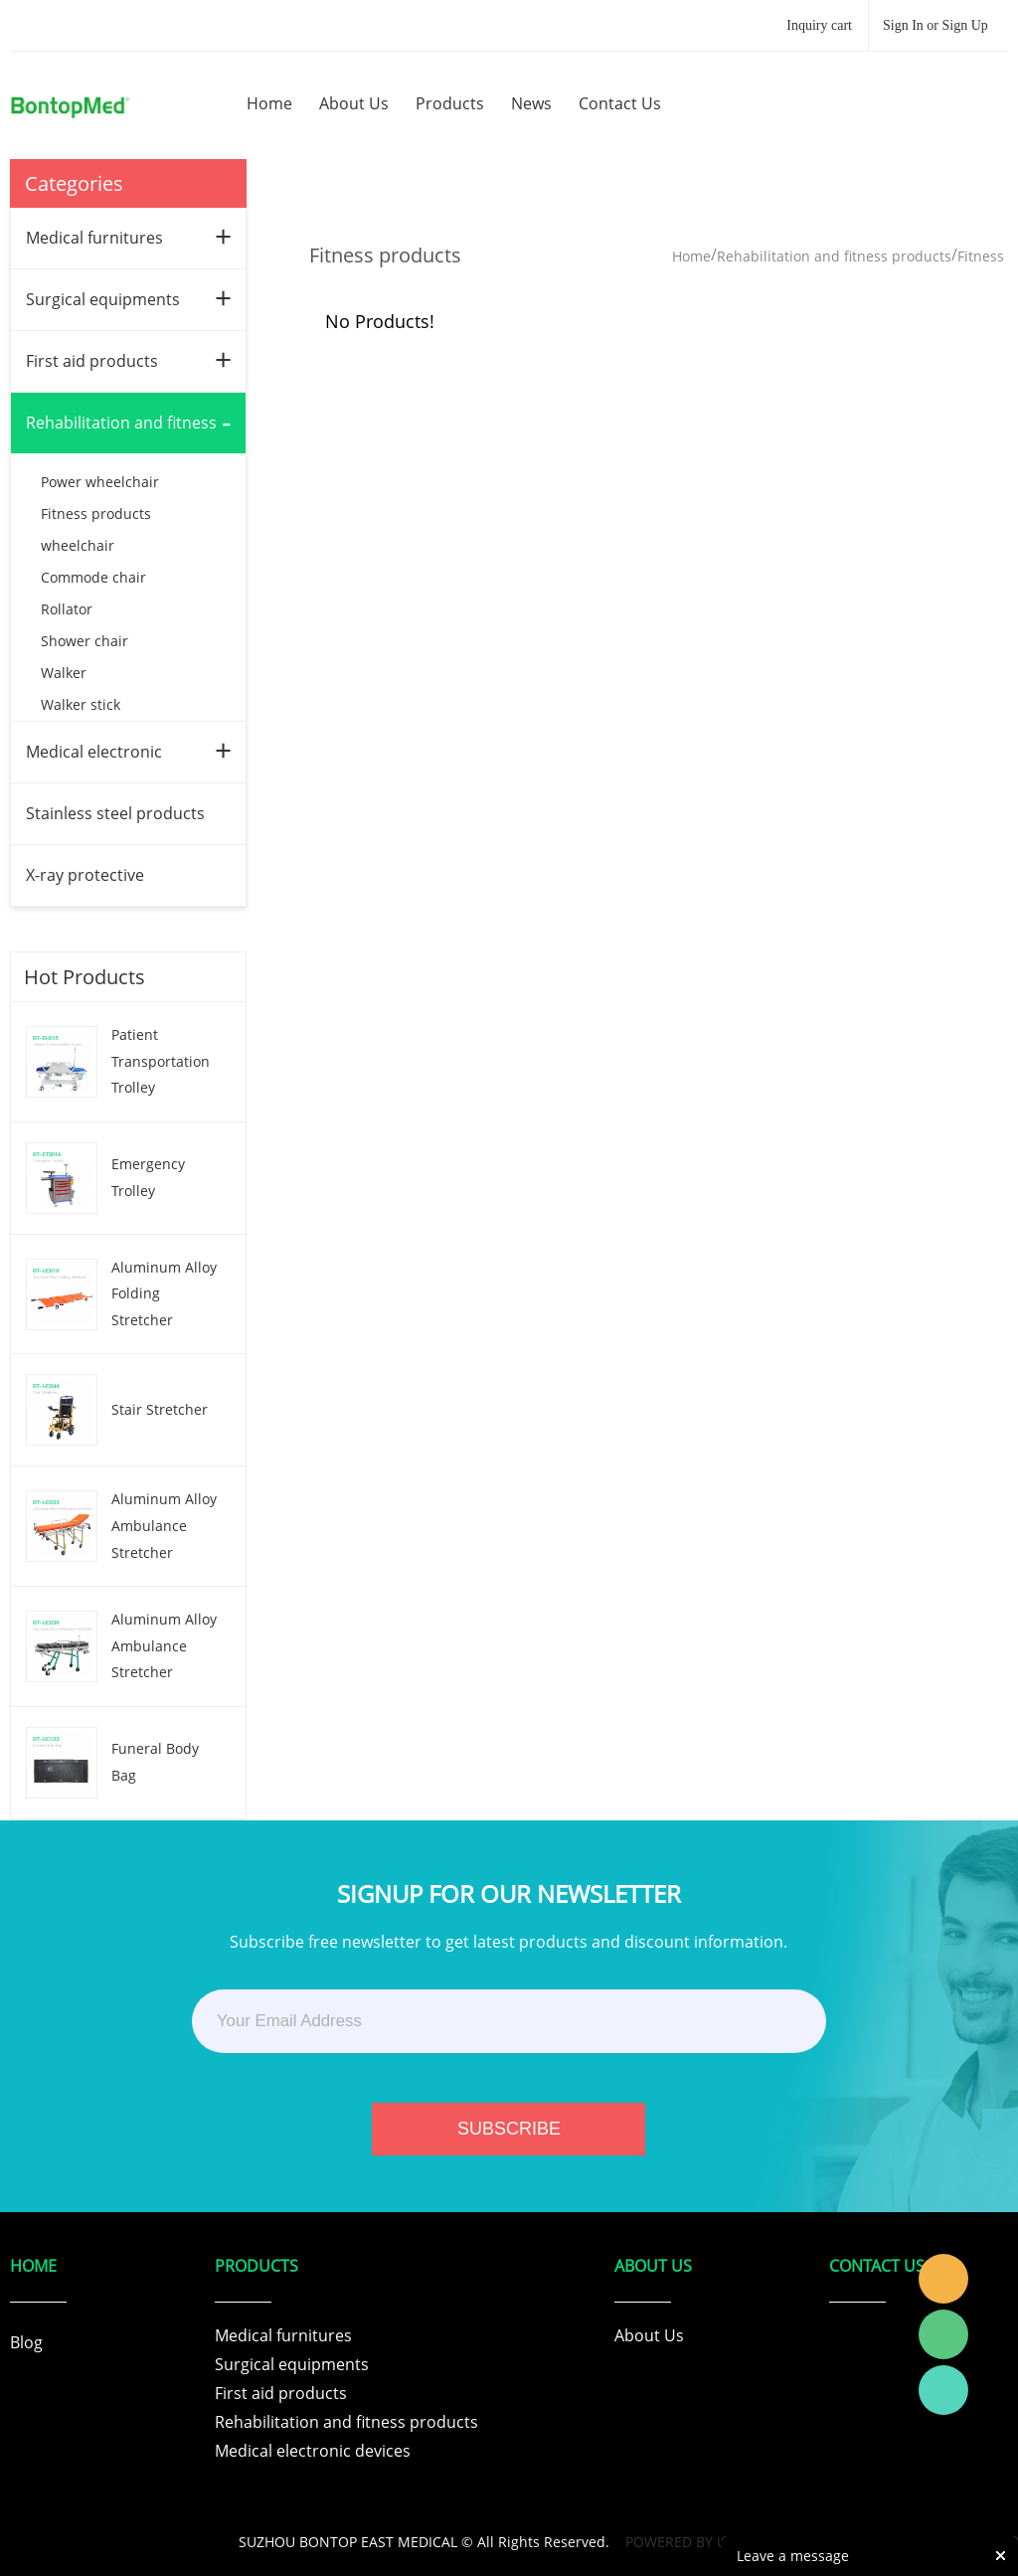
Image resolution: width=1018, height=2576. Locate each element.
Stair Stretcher (159, 1409)
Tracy (943, 2279)
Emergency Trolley (148, 1177)
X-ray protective (85, 875)
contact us (620, 103)
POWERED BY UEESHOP (702, 2541)
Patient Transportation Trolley (160, 1061)
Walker (63, 672)
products (450, 103)
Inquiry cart (819, 25)
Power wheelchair (100, 481)
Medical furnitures (94, 238)
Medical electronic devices (313, 2451)
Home (691, 256)
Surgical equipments (103, 299)
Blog (26, 2342)
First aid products (92, 361)
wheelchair (77, 545)
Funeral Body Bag (155, 1762)
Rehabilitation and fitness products (834, 256)
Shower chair (84, 640)
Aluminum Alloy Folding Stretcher (164, 1293)
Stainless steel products (115, 813)
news (531, 103)
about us (354, 103)
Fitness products (96, 513)
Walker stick (80, 704)
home (269, 103)
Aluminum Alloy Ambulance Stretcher (164, 1525)
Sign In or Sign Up (935, 25)
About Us (649, 2335)
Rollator (66, 609)
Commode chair (93, 577)
